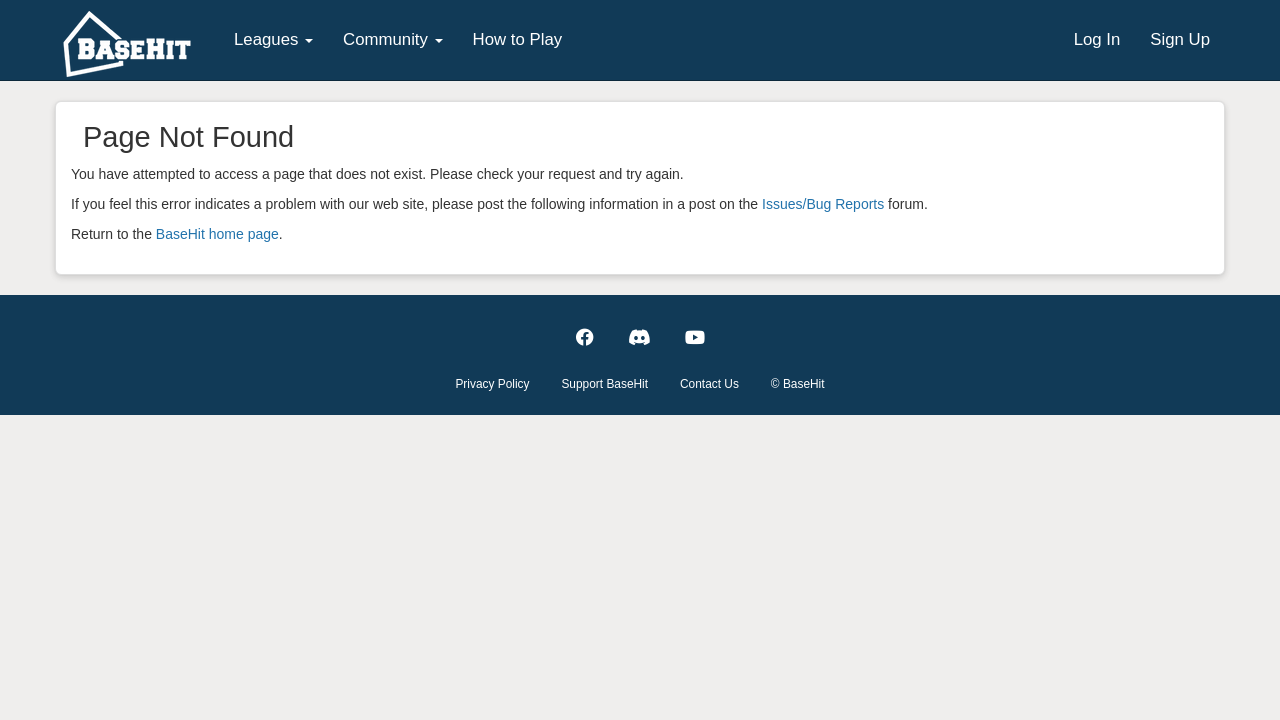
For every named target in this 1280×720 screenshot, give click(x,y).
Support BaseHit (604, 384)
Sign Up (1180, 39)
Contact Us (709, 384)
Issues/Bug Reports (823, 204)
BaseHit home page (217, 234)
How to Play (518, 39)
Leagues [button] (273, 39)
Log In (1097, 39)
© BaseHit (798, 384)
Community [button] (393, 39)
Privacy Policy (492, 384)
